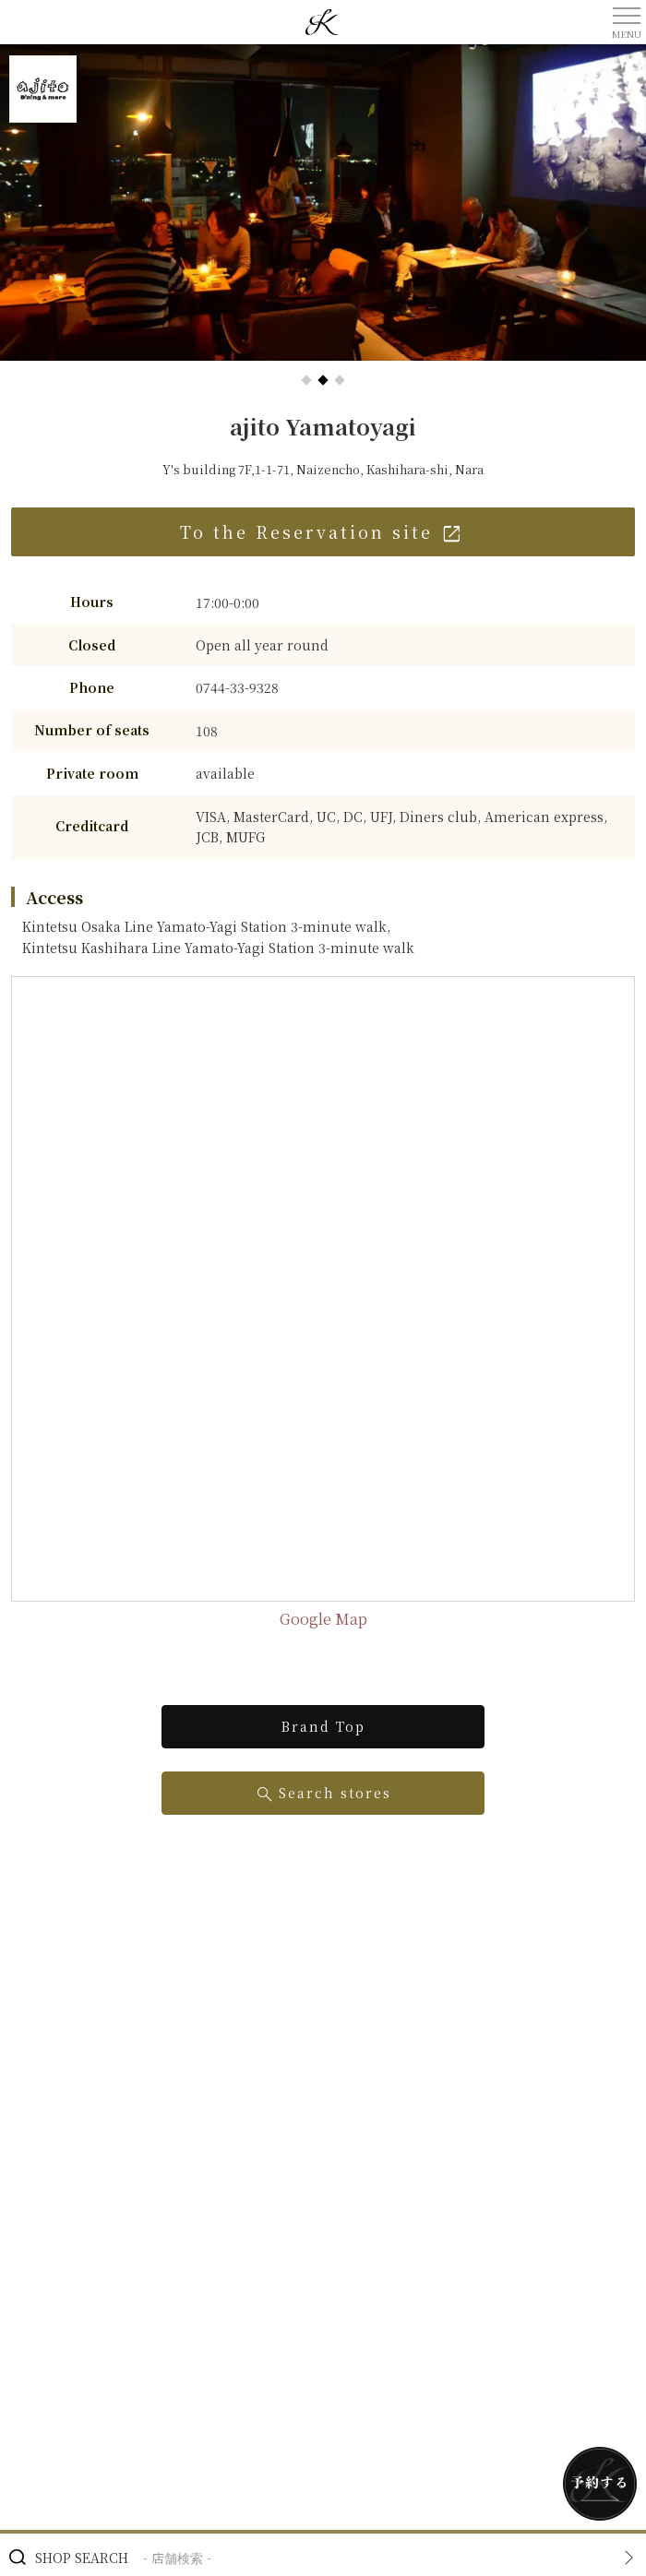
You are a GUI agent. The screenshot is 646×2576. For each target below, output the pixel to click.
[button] (306, 380)
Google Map (323, 1618)
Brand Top (323, 1726)
